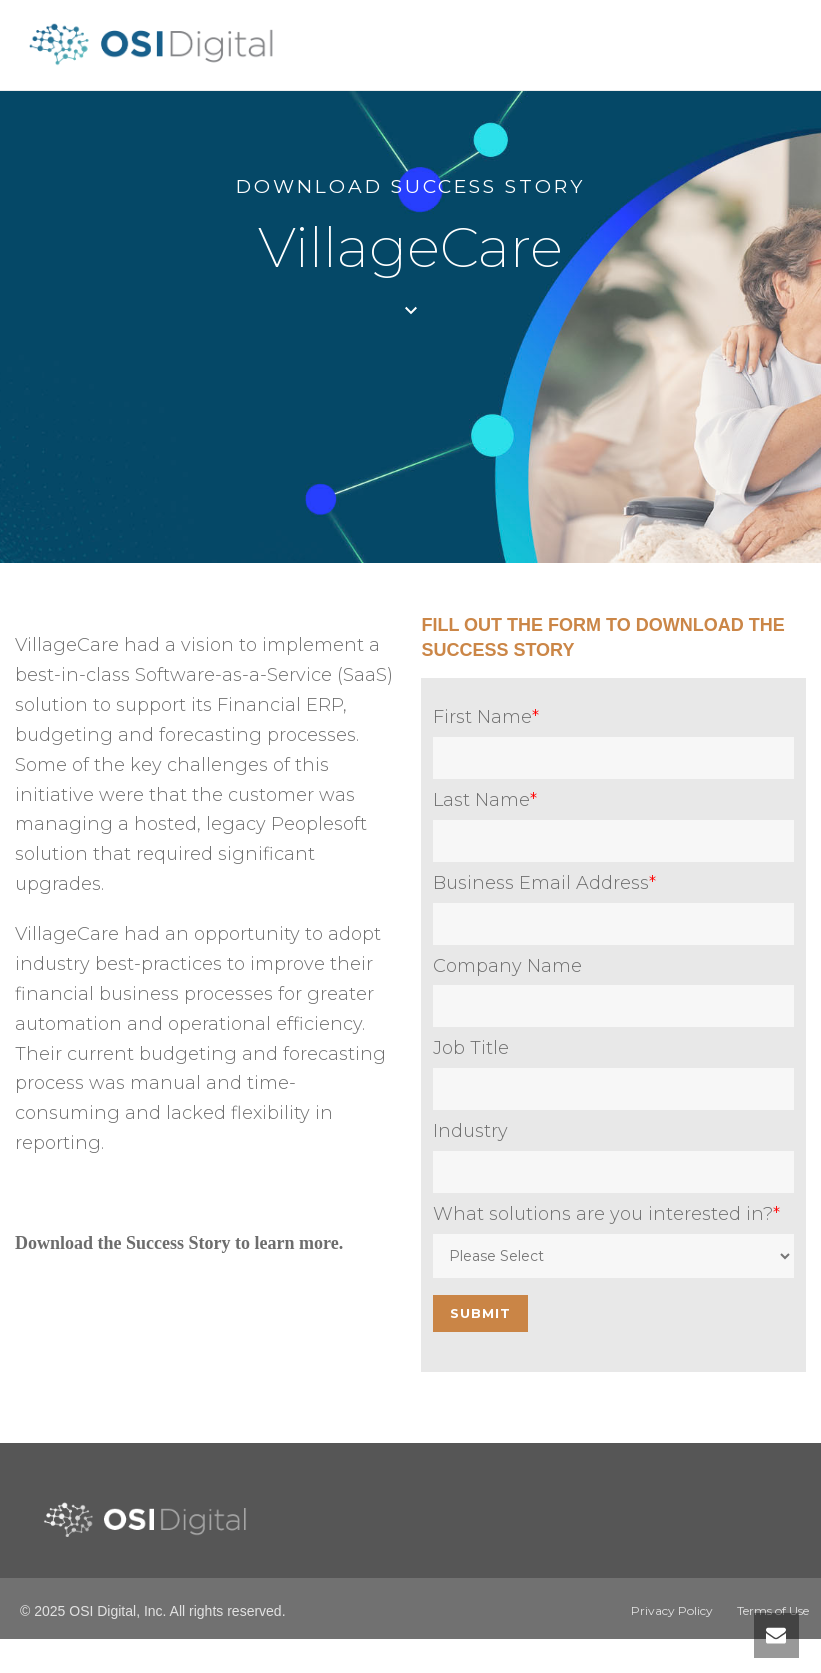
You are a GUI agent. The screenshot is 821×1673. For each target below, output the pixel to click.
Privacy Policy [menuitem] (672, 1610)
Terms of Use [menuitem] (773, 1610)
